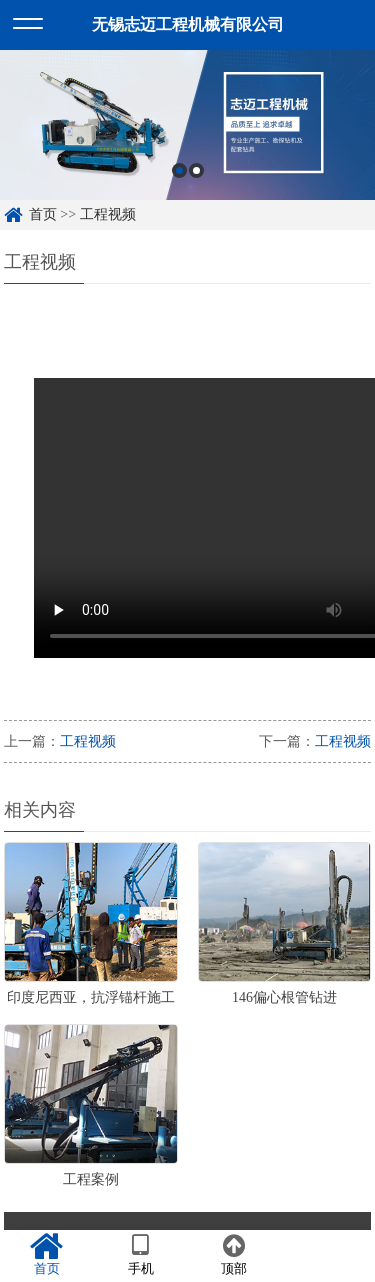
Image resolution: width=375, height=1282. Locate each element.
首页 (43, 214)
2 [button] (196, 170)
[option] (187, 125)
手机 (141, 1255)
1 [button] (179, 170)
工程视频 (108, 214)
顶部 (235, 1255)
